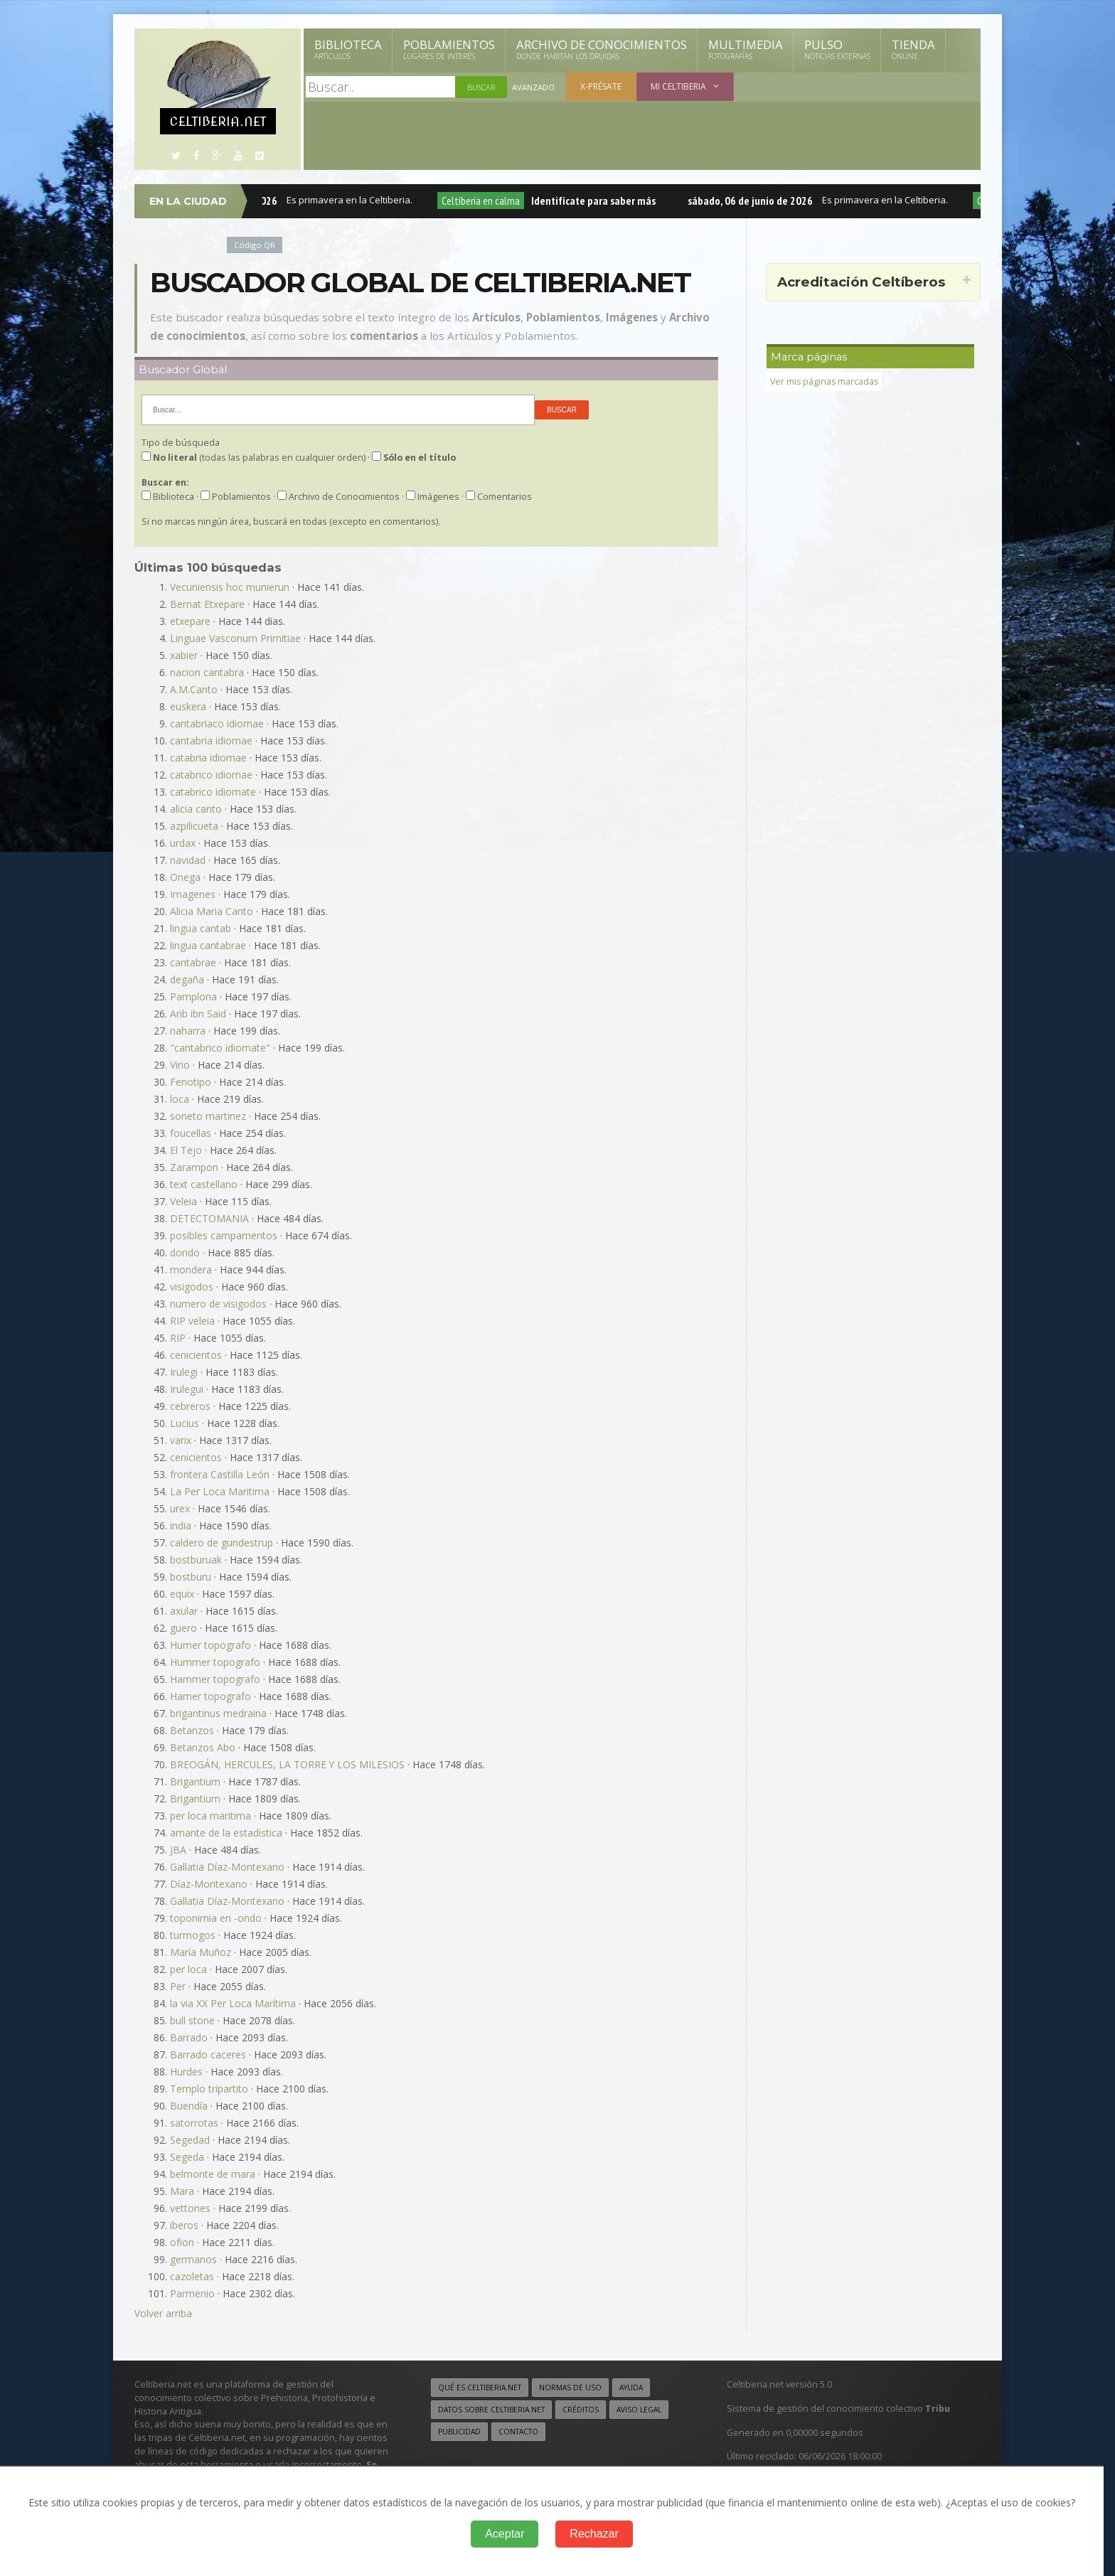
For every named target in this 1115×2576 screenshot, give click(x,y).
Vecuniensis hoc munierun (229, 587)
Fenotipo (190, 1082)
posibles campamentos (223, 1235)
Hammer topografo (215, 1679)
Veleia (183, 1201)
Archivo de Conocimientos (601, 49)
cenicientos (196, 1355)
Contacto (518, 2431)
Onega (185, 877)
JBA (178, 1849)
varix (180, 1440)
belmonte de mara (212, 2174)
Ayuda (631, 2387)
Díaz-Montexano (208, 1884)
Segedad (190, 2140)
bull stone (192, 2020)
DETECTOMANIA (209, 1218)
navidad (188, 860)
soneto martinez (208, 1116)
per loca (188, 1969)
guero (183, 1628)
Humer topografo (210, 1645)
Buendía (189, 2105)
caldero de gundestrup (221, 1542)
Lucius (184, 1423)
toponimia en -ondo (216, 1918)
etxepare (190, 621)
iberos (184, 2225)
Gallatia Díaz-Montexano (227, 1867)
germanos (193, 2259)
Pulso (837, 49)
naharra (188, 1030)
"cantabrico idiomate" (220, 1047)
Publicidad (459, 2431)
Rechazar (594, 2534)
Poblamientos (449, 49)
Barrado (189, 2037)
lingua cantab (200, 928)
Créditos (580, 2409)
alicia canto (196, 809)
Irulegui (186, 1389)
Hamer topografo (210, 1696)
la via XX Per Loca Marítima (233, 2003)
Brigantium (195, 1781)
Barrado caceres (208, 2054)
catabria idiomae (208, 757)
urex (180, 1508)
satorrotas (194, 2122)
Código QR (254, 245)
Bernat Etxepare (207, 604)
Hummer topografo (215, 1662)
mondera (191, 1269)
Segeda (187, 2157)
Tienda (913, 49)
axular (184, 1611)
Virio (180, 1064)
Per (178, 1986)
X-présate (600, 86)
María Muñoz (200, 1952)
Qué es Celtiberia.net (479, 2387)
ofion (182, 2242)
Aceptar (504, 2534)
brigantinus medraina (218, 1713)
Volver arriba (163, 2313)
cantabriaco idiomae (217, 723)
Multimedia (745, 49)
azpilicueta (194, 826)
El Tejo (186, 1150)
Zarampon (194, 1167)
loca (179, 1099)
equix (182, 1593)
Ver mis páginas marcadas (825, 381)
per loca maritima (210, 1815)
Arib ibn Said (198, 1013)
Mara (182, 2191)
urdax (183, 843)
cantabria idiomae (211, 740)
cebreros (190, 1406)
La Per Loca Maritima (220, 1491)
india (180, 1525)
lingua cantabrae (208, 945)
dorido (185, 1252)
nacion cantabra (207, 672)
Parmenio (192, 2293)
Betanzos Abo (202, 1747)
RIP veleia (192, 1320)
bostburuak (196, 1559)
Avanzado (533, 87)
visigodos (191, 1286)
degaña (187, 979)
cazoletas (192, 2276)
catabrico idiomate (213, 791)
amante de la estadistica (226, 1832)
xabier (184, 655)
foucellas (190, 1133)
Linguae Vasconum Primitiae (235, 638)
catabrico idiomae (211, 774)
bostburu (190, 1576)
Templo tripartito (209, 2088)
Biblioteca (348, 49)
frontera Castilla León (220, 1474)
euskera (188, 706)
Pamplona (193, 996)
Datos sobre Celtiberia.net (491, 2409)
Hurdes (186, 2071)
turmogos (192, 1935)
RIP (178, 1338)
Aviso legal (639, 2409)
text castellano (204, 1184)
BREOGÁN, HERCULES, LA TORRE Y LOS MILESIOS (288, 1764)
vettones (190, 2208)
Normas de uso (570, 2387)
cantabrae (193, 962)
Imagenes (192, 894)
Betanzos (192, 1730)
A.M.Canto (194, 689)
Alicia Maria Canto (211, 911)
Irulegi (184, 1372)
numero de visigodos (218, 1303)
